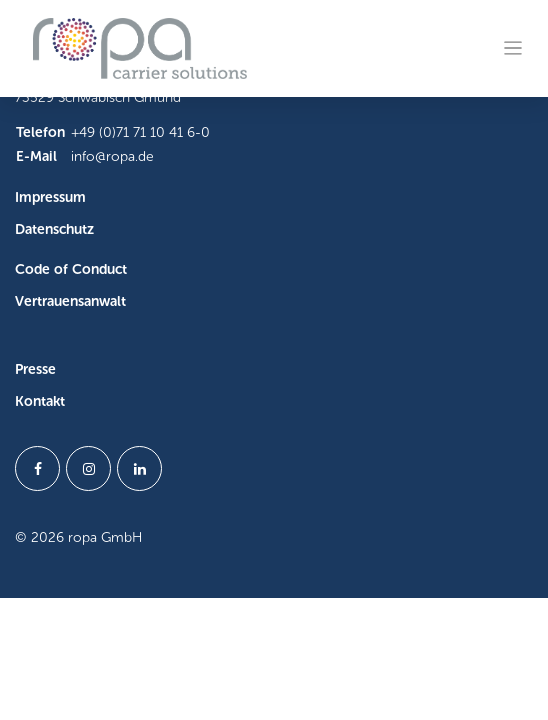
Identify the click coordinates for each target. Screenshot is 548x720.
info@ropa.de (112, 156)
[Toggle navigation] (513, 48)
